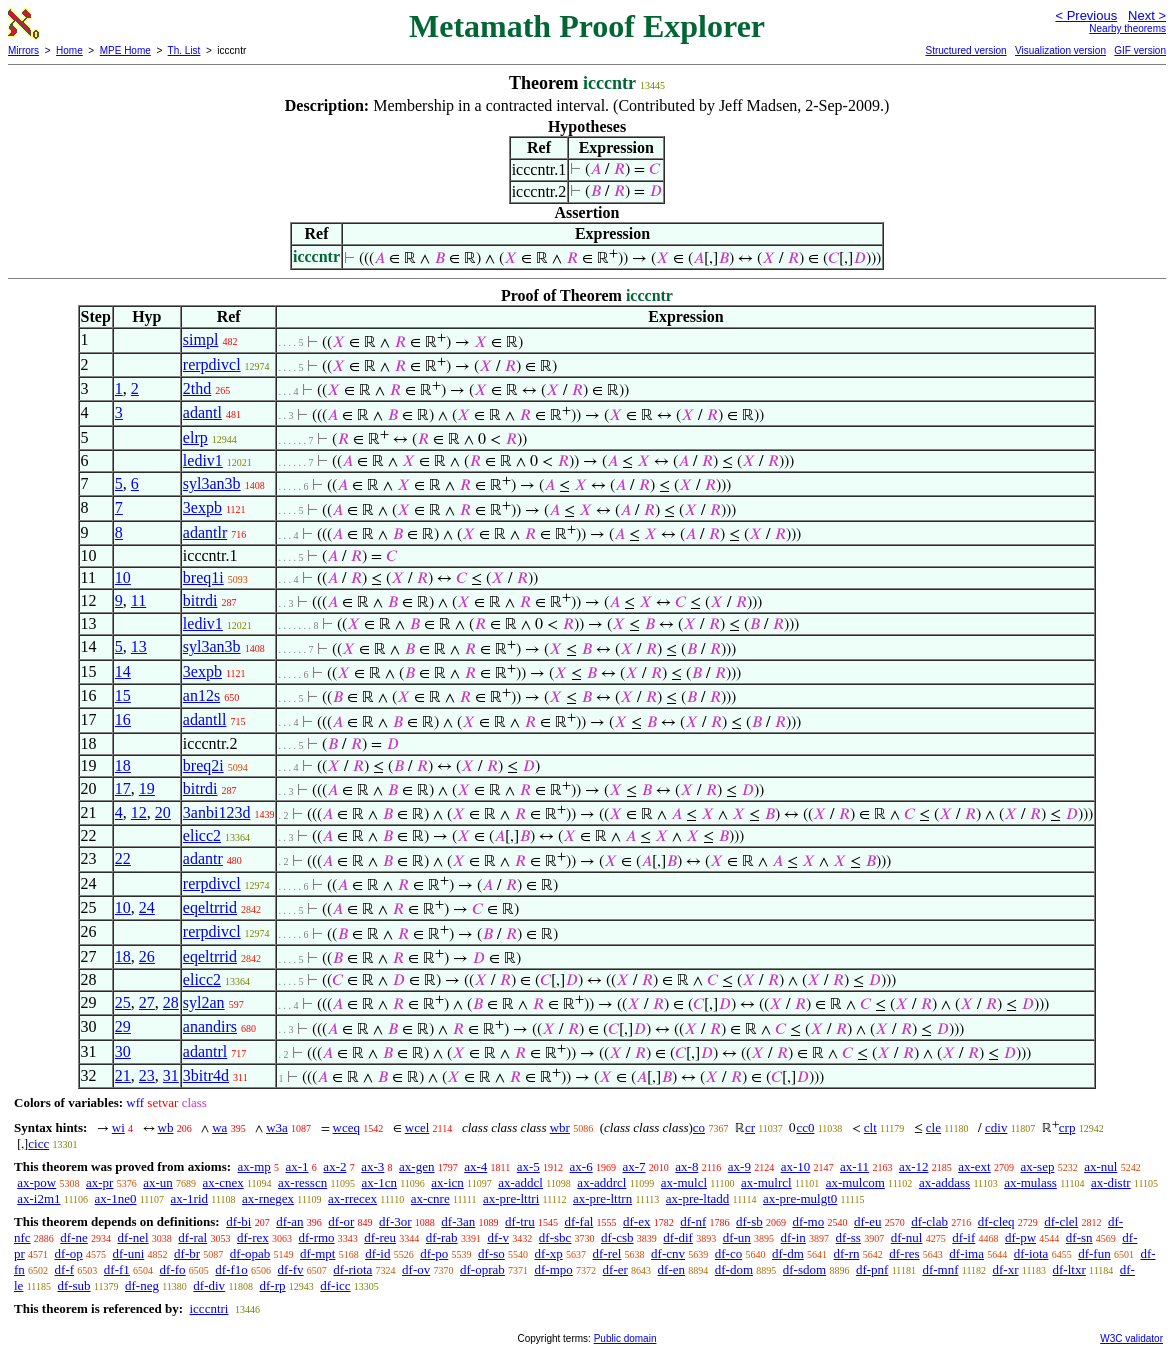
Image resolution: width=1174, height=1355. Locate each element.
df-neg (142, 1285)
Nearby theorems (1127, 28)
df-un (737, 1237)
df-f (65, 1269)
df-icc (335, 1285)
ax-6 (581, 1166)
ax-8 (686, 1166)
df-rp (273, 1285)
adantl (202, 412)
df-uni (129, 1253)
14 (123, 671)
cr (750, 1127)
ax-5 (528, 1166)
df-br (187, 1253)
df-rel (606, 1253)
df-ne (73, 1237)
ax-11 (854, 1166)
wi (118, 1127)
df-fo (173, 1269)
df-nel (133, 1237)
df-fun (1094, 1253)
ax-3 (372, 1166)
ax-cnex (223, 1182)
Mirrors (23, 50)
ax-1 (297, 1166)
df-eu (867, 1221)
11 (138, 600)
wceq (346, 1127)
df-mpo (554, 1269)
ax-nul (1100, 1166)
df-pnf (872, 1269)
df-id (377, 1253)
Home (69, 50)
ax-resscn (302, 1182)
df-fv (291, 1269)
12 (139, 812)
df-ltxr (1069, 1269)
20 (163, 812)
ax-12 (914, 1166)
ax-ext (974, 1166)
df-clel (1061, 1221)
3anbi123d (217, 812)
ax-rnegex (268, 1198)
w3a (277, 1127)
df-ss (848, 1237)
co (699, 1127)
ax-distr (1111, 1182)
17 (123, 788)
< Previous (1086, 15)
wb (166, 1127)
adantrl (205, 1051)
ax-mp (254, 1166)
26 (147, 956)
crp (1067, 1127)
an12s (201, 695)
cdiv (996, 1127)
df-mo (808, 1221)
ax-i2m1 (38, 1198)
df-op (69, 1253)
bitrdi (200, 600)
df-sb (749, 1221)
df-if (963, 1237)
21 (123, 1075)
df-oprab (482, 1269)
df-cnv (668, 1253)
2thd (197, 388)
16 (123, 719)
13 (139, 646)
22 (123, 858)
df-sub (73, 1285)
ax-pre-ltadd (698, 1198)
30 (123, 1051)
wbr (560, 1127)
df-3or (395, 1221)
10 (123, 577)
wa (219, 1127)
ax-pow (36, 1182)
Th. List (184, 50)
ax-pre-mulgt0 (800, 1198)
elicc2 (202, 835)
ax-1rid (189, 1198)
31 (171, 1075)
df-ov (416, 1269)
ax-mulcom (855, 1182)
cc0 (805, 1127)
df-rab (442, 1237)
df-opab (250, 1253)
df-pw (1020, 1237)
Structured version (965, 50)
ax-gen (416, 1166)
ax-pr (99, 1182)
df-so (491, 1253)
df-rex (253, 1237)
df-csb (617, 1237)
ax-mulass (1030, 1182)
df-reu (380, 1237)
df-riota (352, 1269)
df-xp (549, 1253)
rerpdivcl (212, 364)
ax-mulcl (684, 1182)
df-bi (238, 1221)
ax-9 (739, 1166)
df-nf (693, 1221)
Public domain (625, 1338)
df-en (671, 1269)
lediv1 (203, 460)
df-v (498, 1237)
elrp (195, 437)
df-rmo (316, 1237)
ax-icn (447, 1182)
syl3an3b (212, 483)
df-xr (1006, 1269)
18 (123, 765)
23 (147, 1075)
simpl (201, 339)
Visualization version (1060, 50)
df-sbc (555, 1237)
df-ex (636, 1221)
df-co (728, 1253)
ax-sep (1037, 1166)
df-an (289, 1221)
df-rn (847, 1253)
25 (123, 1002)
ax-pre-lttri (511, 1198)
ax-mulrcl (766, 1182)
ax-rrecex (352, 1198)
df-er (615, 1269)
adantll (205, 719)
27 (147, 1002)
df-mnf (940, 1269)
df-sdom (804, 1269)
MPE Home (125, 50)
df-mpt (317, 1253)
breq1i (203, 577)
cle (933, 1127)
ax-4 (475, 1166)
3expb (202, 507)
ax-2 (334, 1166)
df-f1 (117, 1269)
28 (171, 1002)
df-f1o (231, 1269)
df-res (904, 1253)
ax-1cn (379, 1182)
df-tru (520, 1221)
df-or (341, 1221)
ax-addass (944, 1182)
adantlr (205, 532)
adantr (203, 858)
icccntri (208, 1308)
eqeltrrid (210, 907)
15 (123, 695)
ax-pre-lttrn (602, 1198)
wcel (417, 1127)
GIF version (1140, 50)
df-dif (678, 1237)
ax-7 (633, 1166)
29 (123, 1026)
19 (147, 788)
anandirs (210, 1026)
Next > (1147, 15)
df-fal (578, 1221)
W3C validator (1131, 1338)
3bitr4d (206, 1075)
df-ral (192, 1237)
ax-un (158, 1182)
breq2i (203, 765)
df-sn (1079, 1237)
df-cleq (996, 1221)
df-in (793, 1237)
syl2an (204, 1002)
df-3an (458, 1221)
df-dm (788, 1253)
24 (147, 907)
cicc (38, 1143)
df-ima (966, 1253)
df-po (434, 1253)
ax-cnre (430, 1198)
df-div (209, 1285)
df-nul (907, 1237)
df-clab (929, 1221)
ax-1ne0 (116, 1198)
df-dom (734, 1269)
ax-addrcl (601, 1182)
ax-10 (796, 1166)
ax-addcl (520, 1182)
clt (870, 1127)
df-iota (1031, 1253)
